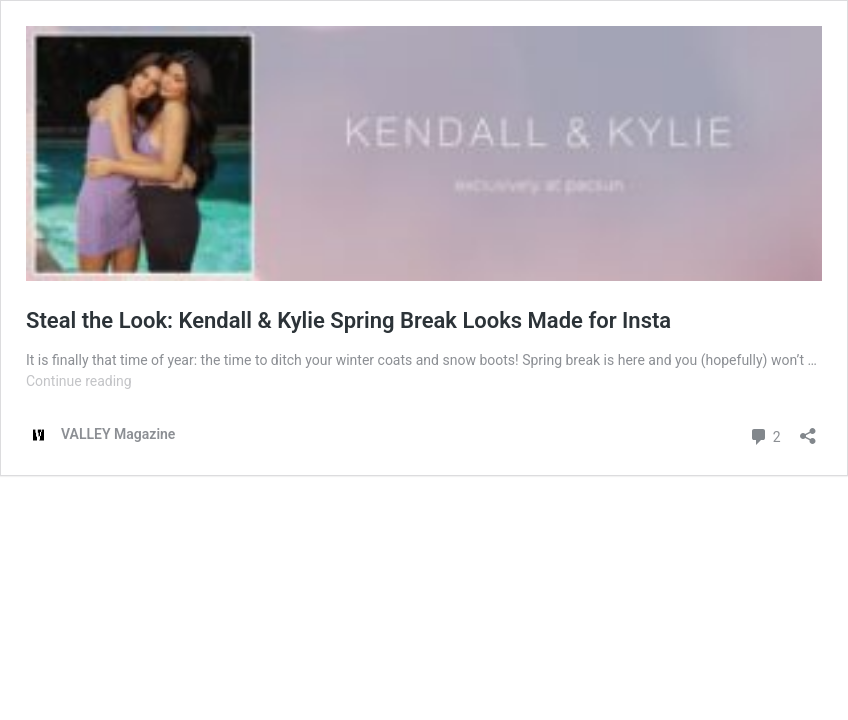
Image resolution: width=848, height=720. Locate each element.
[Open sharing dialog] (808, 429)
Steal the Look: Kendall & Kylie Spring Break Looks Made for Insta (348, 320)
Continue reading (79, 381)
